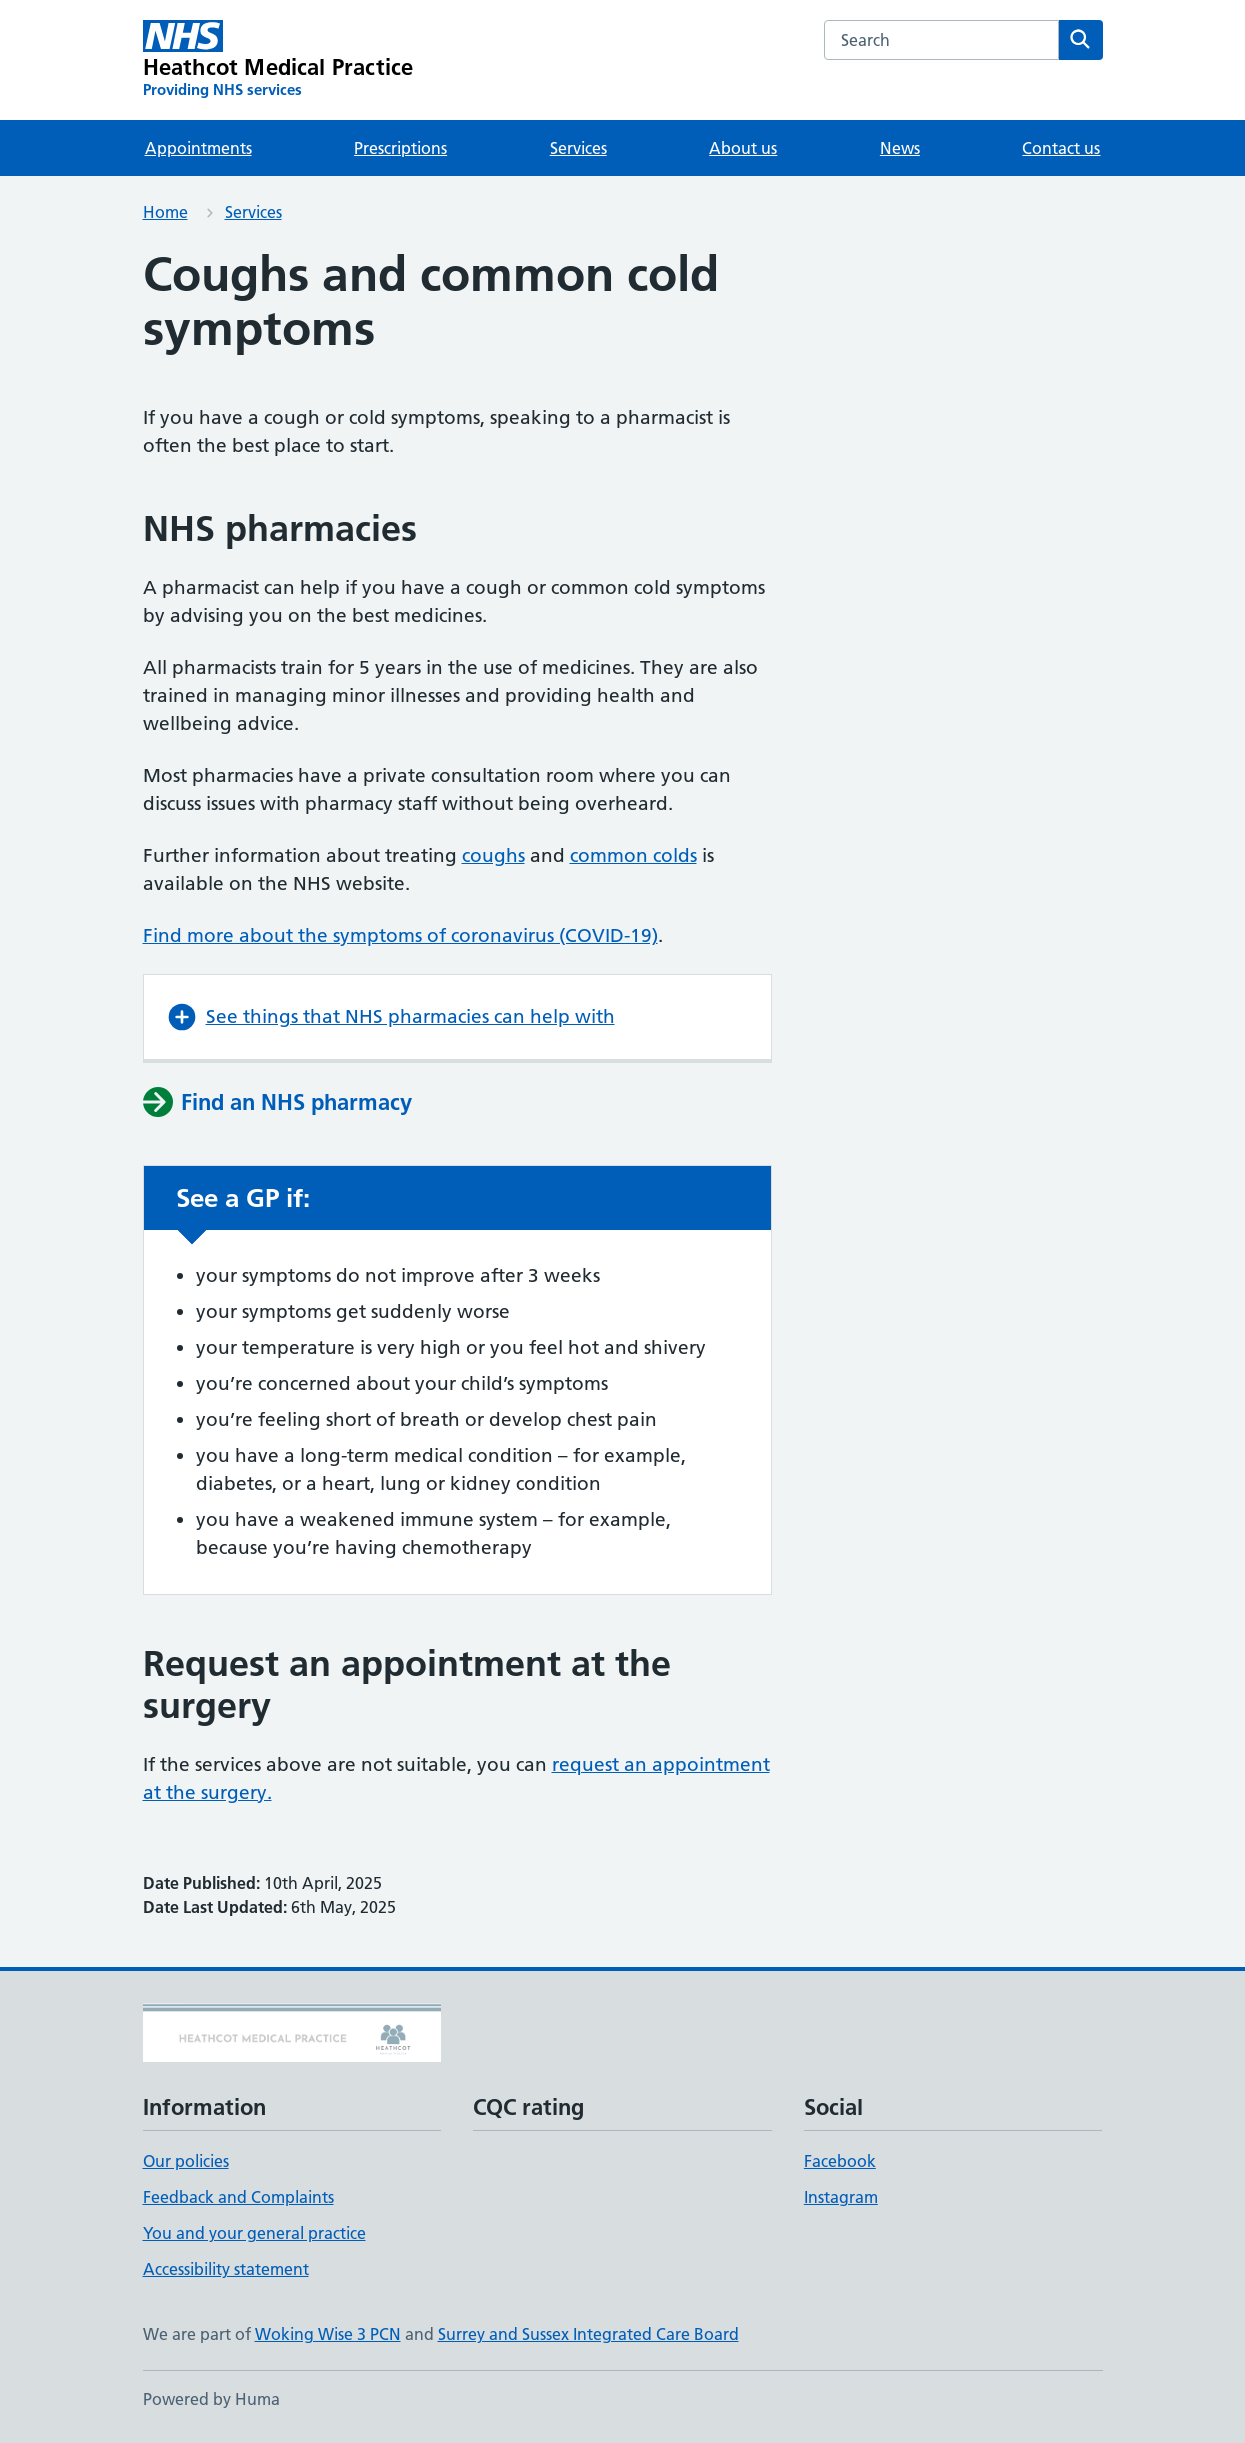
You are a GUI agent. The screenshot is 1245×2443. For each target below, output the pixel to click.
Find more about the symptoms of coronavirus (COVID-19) (400, 935)
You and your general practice (254, 2233)
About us (743, 148)
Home (165, 212)
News (900, 148)
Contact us (1061, 148)
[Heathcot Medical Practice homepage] (278, 60)
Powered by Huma (211, 2399)
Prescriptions (400, 148)
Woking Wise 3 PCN (328, 2334)
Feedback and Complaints (238, 2197)
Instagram (841, 2197)
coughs (493, 855)
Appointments (198, 148)
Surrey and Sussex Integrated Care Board (588, 2334)
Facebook (840, 2161)
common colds (633, 855)
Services (578, 148)
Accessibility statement (226, 2269)
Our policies (186, 2161)
